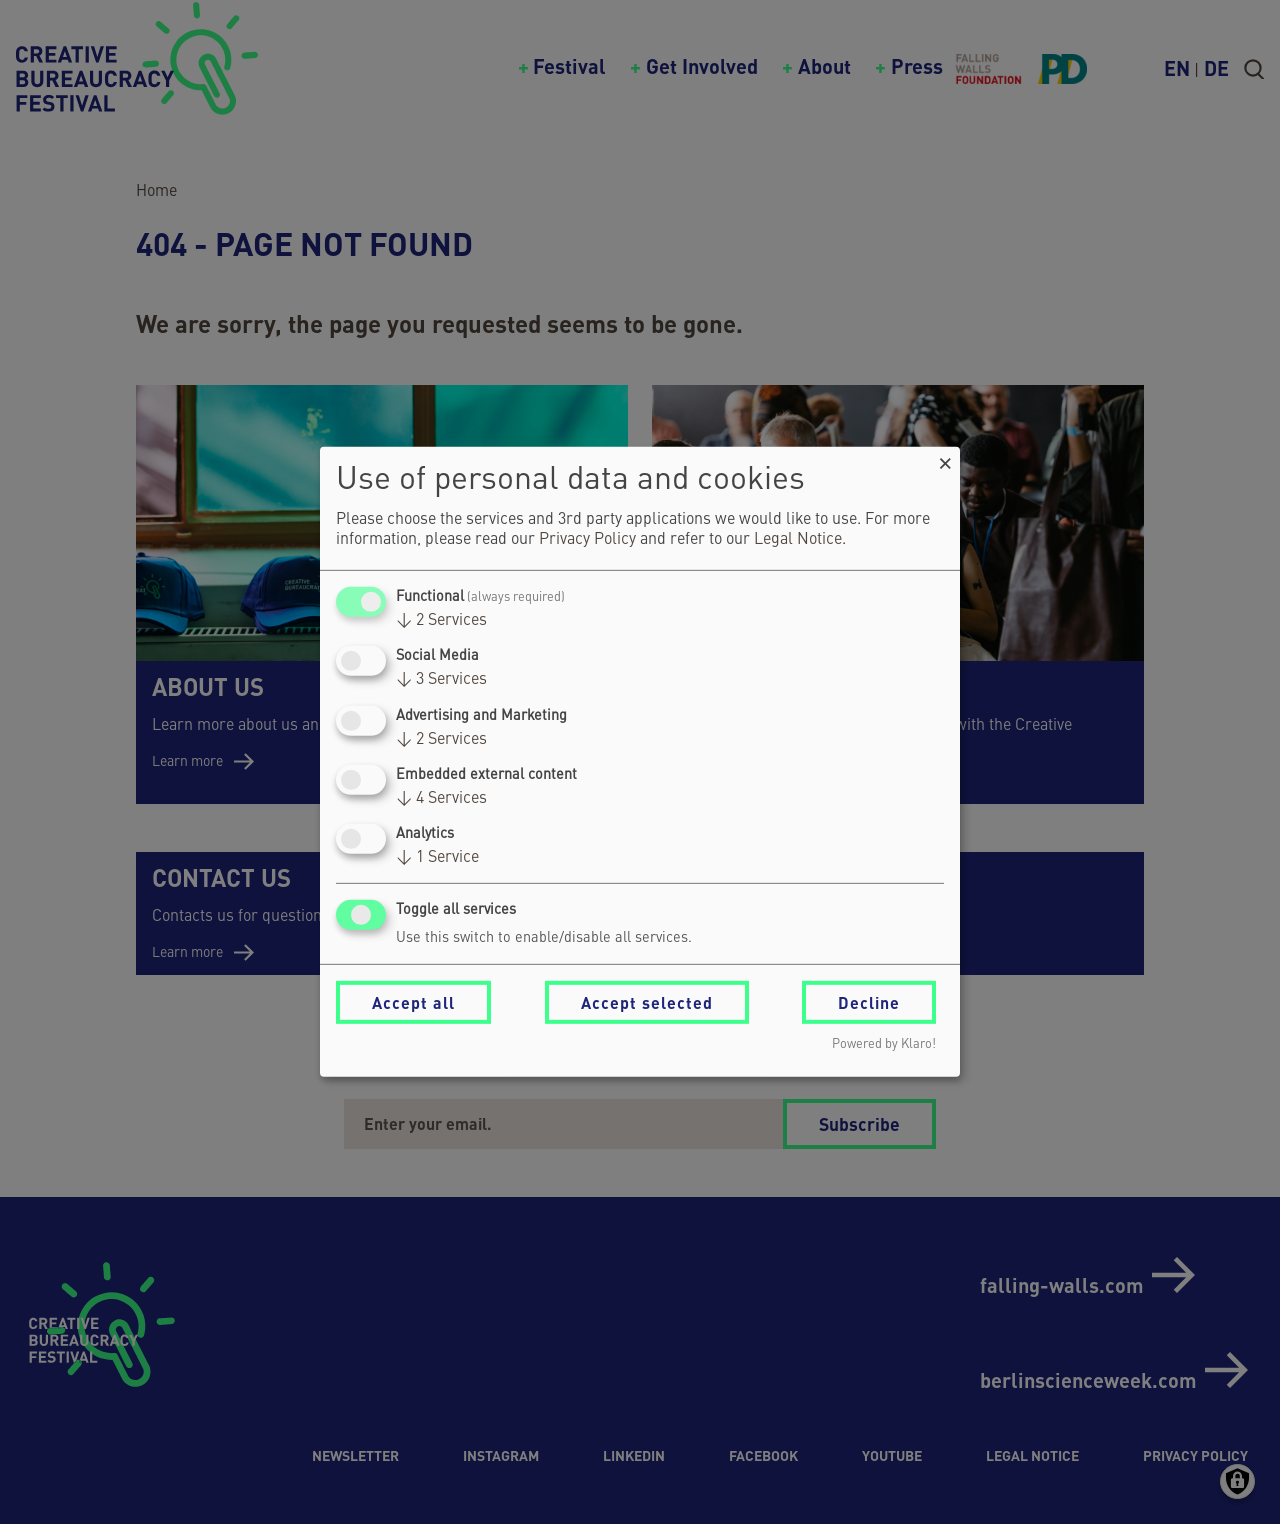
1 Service (437, 858)
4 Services (441, 799)
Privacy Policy (587, 540)
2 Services (441, 621)
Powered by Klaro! (884, 1044)
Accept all (413, 1002)
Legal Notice (798, 540)
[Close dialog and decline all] (945, 459)
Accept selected (647, 1002)
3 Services (441, 680)
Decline (869, 1002)
